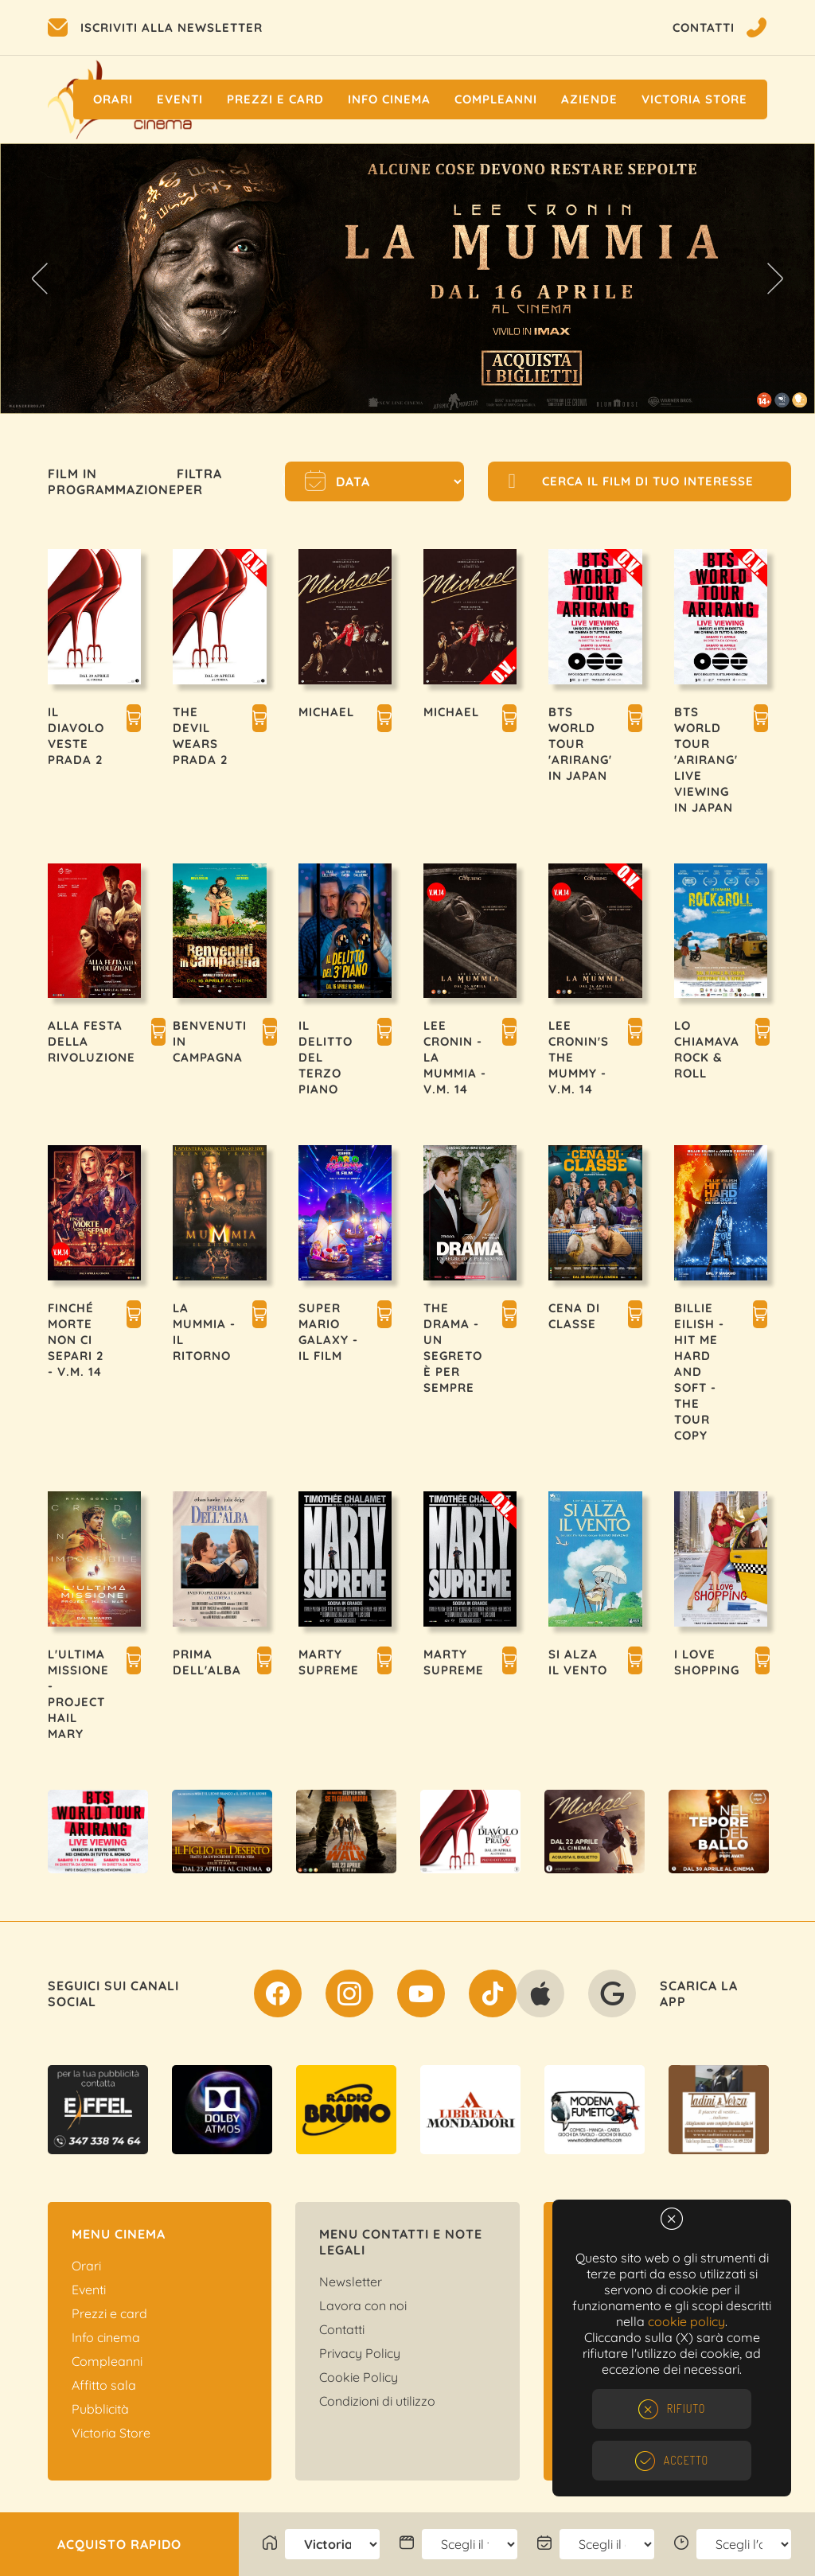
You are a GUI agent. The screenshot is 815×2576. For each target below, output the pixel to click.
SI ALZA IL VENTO (577, 1662)
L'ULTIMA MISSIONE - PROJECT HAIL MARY (78, 1694)
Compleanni (495, 99)
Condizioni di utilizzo (377, 2401)
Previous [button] (40, 278)
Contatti (342, 2329)
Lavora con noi (363, 2305)
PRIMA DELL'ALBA (207, 1662)
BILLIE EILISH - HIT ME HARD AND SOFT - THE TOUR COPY (699, 1371)
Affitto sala (104, 2385)
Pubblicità (100, 2409)
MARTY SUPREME (328, 1662)
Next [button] (775, 278)
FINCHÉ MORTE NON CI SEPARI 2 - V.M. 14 (76, 1339)
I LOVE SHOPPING (706, 1662)
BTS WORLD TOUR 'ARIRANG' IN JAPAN (580, 743)
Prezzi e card (109, 2313)
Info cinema (389, 99)
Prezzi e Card (275, 99)
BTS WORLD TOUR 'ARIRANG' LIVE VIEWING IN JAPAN (706, 759)
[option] (407, 278)
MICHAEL (326, 711)
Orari (113, 99)
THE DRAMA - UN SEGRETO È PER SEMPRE (452, 1347)
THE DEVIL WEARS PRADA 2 (200, 735)
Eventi (180, 99)
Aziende (589, 99)
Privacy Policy (359, 2353)
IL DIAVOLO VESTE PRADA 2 (76, 735)
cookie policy (686, 2321)
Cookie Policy (358, 2377)
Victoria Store (694, 99)
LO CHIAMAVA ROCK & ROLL (706, 1049)
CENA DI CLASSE (574, 1315)
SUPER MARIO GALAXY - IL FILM (328, 1331)
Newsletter (350, 2282)
